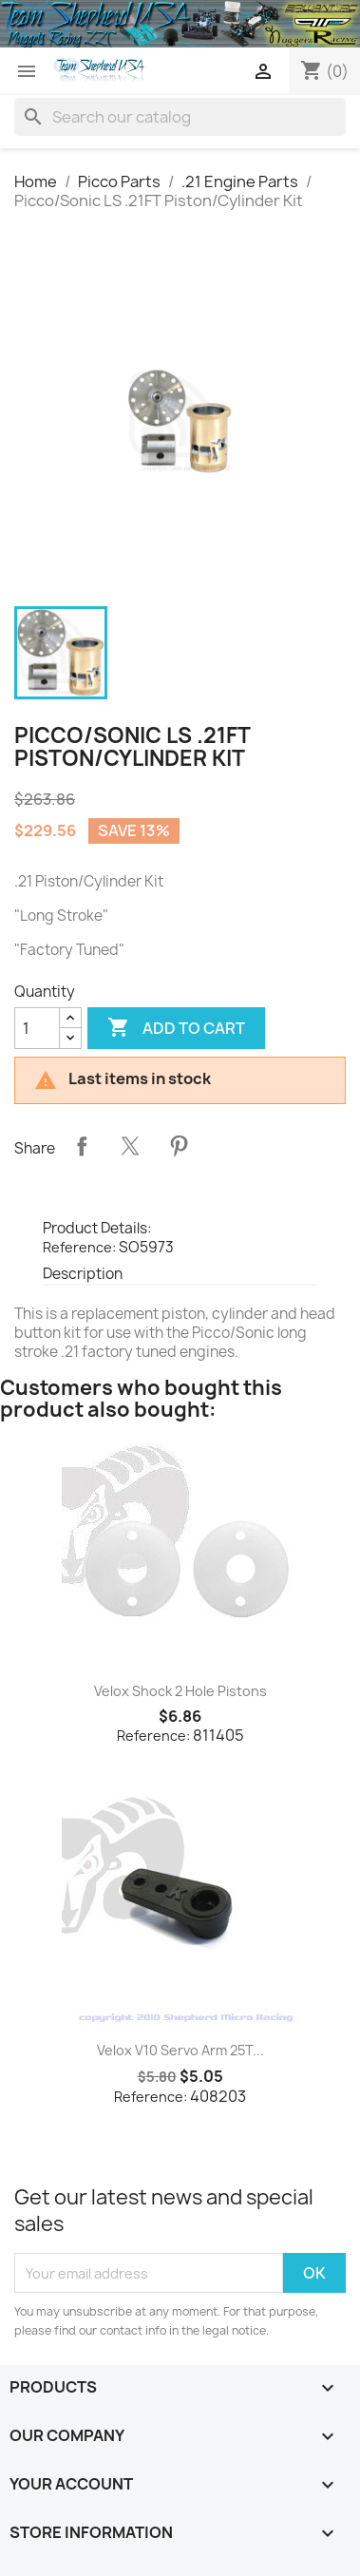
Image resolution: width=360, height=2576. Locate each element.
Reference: (79, 1247)
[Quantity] (37, 1028)
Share (82, 1146)
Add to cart (176, 1028)
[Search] (180, 117)
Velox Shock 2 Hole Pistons (180, 1691)
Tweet (130, 1146)
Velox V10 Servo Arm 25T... (180, 2050)
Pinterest (179, 1146)
